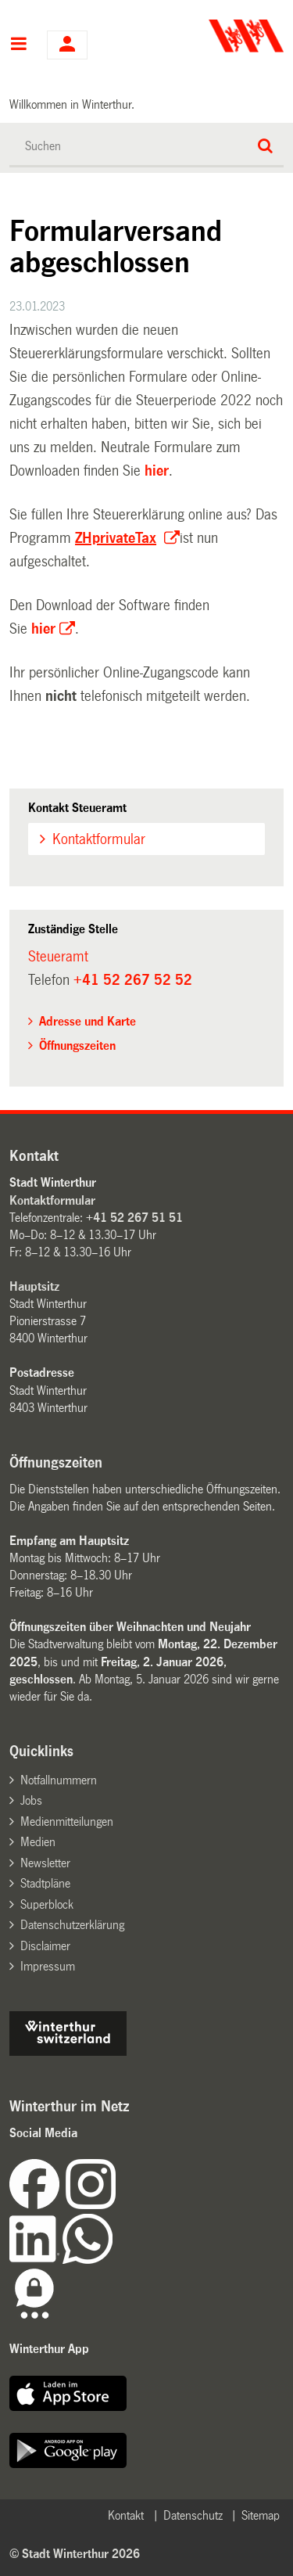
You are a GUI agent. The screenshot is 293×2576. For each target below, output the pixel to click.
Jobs (31, 1800)
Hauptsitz (34, 1286)
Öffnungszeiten (77, 1045)
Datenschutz (193, 2515)
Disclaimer (45, 1946)
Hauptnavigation (18, 45)
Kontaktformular (98, 839)
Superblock (46, 1904)
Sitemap (260, 2515)
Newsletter (45, 1863)
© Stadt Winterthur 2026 (74, 2553)
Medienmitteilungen (66, 1821)
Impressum (47, 1966)
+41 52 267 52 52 (132, 980)
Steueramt (58, 957)
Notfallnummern (58, 1780)
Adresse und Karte (87, 1021)
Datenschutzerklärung (72, 1924)
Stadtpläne (45, 1883)
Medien (37, 1841)
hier (157, 471)
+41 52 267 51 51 (134, 1217)
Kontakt (126, 2515)
